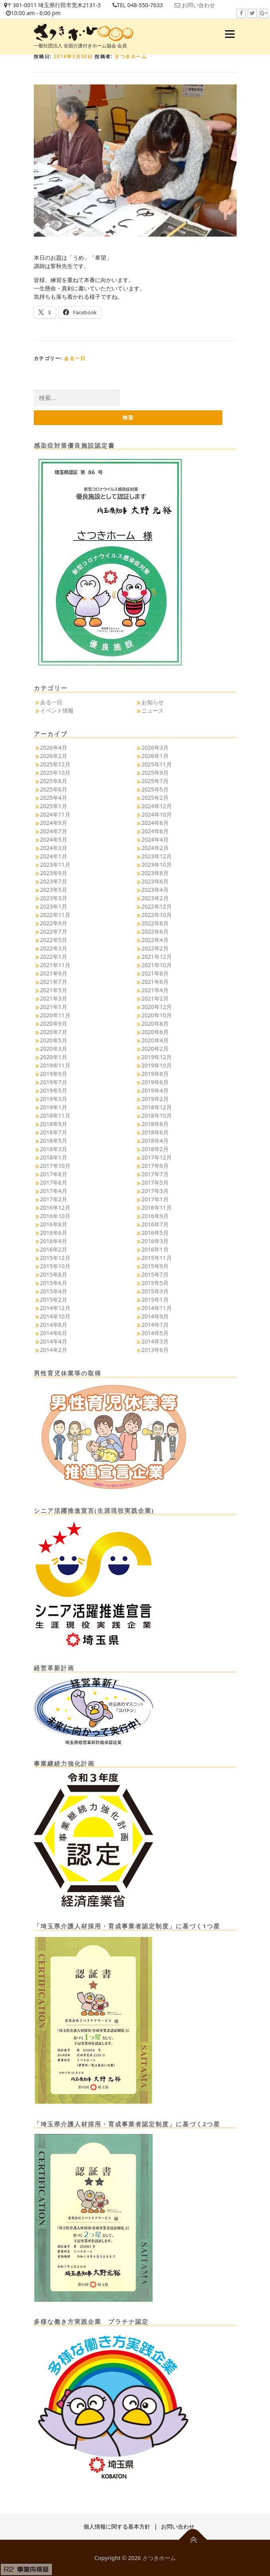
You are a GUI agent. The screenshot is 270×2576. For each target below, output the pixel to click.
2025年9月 (155, 772)
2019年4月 (155, 1090)
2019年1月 (53, 1107)
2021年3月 (53, 998)
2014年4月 (53, 1341)
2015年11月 (157, 1258)
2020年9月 (53, 1023)
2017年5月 (155, 1182)
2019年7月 (53, 1082)
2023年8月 (155, 873)
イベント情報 (57, 710)
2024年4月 (155, 839)
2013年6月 (155, 1350)
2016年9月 (155, 1216)
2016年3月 (155, 1241)
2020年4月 (155, 1040)
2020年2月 (155, 1048)
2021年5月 (53, 990)
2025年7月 (155, 781)
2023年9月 (53, 873)
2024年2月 (155, 848)
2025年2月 (155, 797)
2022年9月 (53, 923)
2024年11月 (55, 814)
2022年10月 (157, 915)
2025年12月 (55, 764)
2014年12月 (55, 1308)
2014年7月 (155, 1324)
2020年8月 (155, 1023)
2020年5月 (53, 1040)
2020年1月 (53, 1057)
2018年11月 (55, 1115)
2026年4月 (53, 747)
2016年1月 (155, 1249)
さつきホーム (131, 56)
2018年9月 (53, 1124)
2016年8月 (53, 1224)
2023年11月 (55, 864)
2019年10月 (157, 1065)
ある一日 (74, 358)
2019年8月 (155, 1073)
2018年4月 (155, 1140)
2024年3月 (53, 848)
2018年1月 (53, 1157)
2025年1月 (53, 806)
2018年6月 (155, 1132)
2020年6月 (155, 1032)
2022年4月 (155, 940)
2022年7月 (53, 931)
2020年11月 (55, 1015)
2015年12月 (55, 1258)
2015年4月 (53, 1291)
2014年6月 (53, 1333)
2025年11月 (157, 764)
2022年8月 (155, 923)
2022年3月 (53, 948)
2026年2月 (53, 756)
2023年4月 (155, 889)
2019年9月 (53, 1073)
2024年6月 (155, 831)
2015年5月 (155, 1283)
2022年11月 (55, 915)
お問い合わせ (198, 5)
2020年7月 (53, 1032)
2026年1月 (155, 756)
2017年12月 (157, 1157)
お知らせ (153, 702)
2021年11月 (55, 965)
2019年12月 (157, 1057)
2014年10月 (55, 1316)
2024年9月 (53, 823)
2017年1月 (155, 1199)
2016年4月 (53, 1241)
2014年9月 (155, 1316)
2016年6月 (53, 1232)
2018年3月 (53, 1149)
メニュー (230, 34)
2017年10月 (55, 1165)
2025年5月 (155, 789)
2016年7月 (155, 1224)
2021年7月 (53, 981)
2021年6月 (155, 981)
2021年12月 (157, 956)
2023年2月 (155, 898)
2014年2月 (53, 1350)
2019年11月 (55, 1065)
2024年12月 (157, 806)
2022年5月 (53, 940)
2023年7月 (53, 881)
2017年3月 (155, 1191)
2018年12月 (157, 1107)
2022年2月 (155, 948)
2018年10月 (157, 1115)
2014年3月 (155, 1341)
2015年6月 (53, 1283)
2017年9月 (155, 1165)
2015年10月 (55, 1266)
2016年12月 (55, 1207)
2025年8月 (53, 781)
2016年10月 (55, 1216)
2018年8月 (155, 1124)
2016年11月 (157, 1207)
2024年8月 (155, 823)
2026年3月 (155, 747)
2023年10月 (157, 864)
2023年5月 (53, 889)
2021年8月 (155, 973)
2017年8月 (53, 1174)
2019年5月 (53, 1090)
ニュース (153, 710)
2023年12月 (157, 856)
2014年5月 (155, 1333)
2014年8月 (53, 1324)
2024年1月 (53, 856)
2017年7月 (155, 1174)
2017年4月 (53, 1191)
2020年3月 (53, 1048)
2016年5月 (155, 1232)
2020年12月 (157, 1007)
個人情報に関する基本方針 (117, 2526)
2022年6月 (155, 931)
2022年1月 (53, 956)
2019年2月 (155, 1099)
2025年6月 (53, 789)
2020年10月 (157, 1015)
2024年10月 (157, 814)
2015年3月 (155, 1291)
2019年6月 (155, 1082)
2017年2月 (53, 1199)
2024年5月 (53, 839)
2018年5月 (53, 1140)
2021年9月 (53, 973)
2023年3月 (53, 898)
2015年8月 (53, 1274)
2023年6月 (155, 881)
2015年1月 (155, 1299)
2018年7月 (53, 1132)
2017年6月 (53, 1182)
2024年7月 (53, 831)
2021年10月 (157, 965)
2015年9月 (155, 1266)
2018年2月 (155, 1149)
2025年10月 (55, 772)
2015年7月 (155, 1274)
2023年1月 (53, 906)
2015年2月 (53, 1299)
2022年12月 (157, 906)
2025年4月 (53, 797)
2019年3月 (53, 1099)
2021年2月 (155, 998)
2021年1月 (53, 1007)
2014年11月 (157, 1308)
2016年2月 (53, 1249)
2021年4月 (155, 990)
